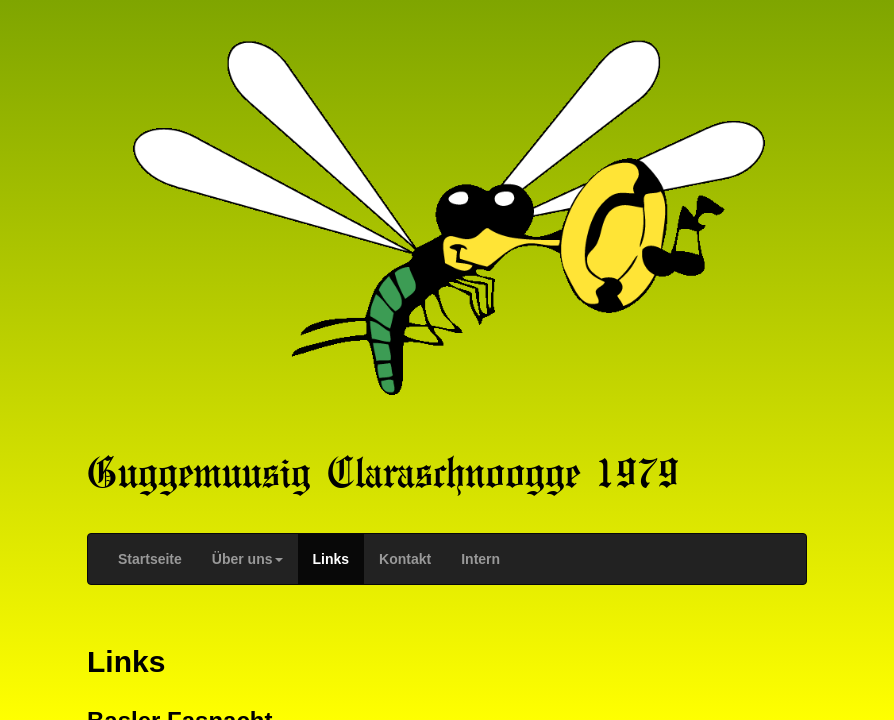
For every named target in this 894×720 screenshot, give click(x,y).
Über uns (247, 559)
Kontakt (405, 559)
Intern (480, 559)
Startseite (150, 559)
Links (331, 559)
